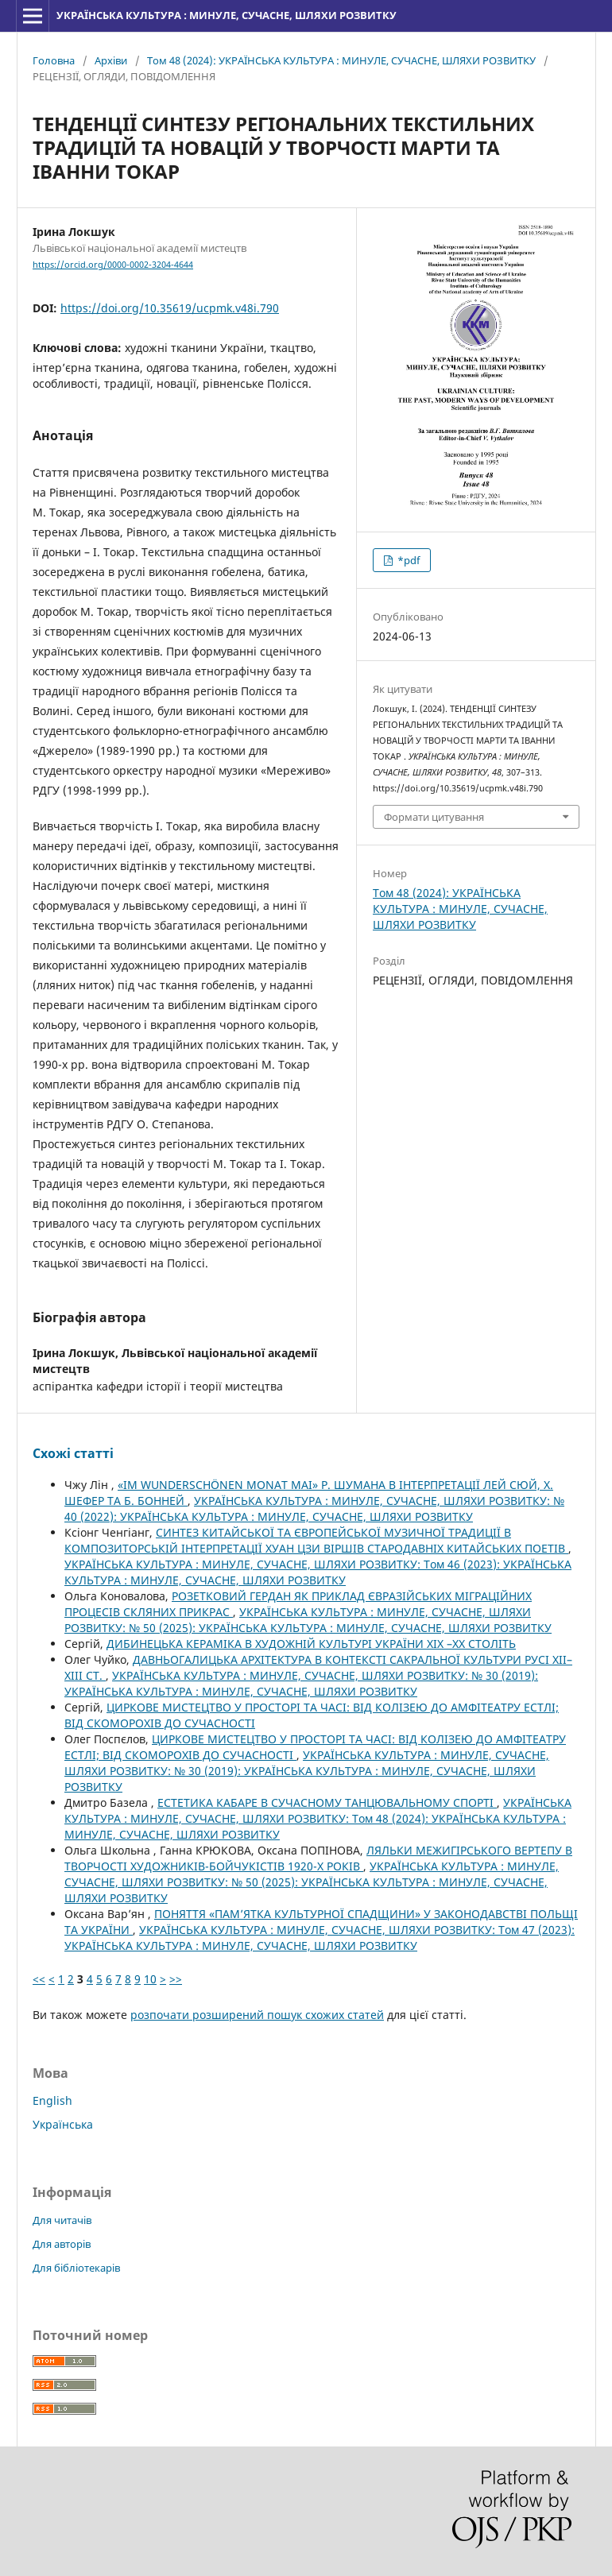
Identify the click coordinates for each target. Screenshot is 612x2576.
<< (39, 1978)
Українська (63, 2124)
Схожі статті (73, 1453)
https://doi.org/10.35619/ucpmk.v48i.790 (169, 307)
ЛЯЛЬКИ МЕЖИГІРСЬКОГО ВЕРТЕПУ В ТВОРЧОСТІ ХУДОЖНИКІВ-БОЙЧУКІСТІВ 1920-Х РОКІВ (318, 1858)
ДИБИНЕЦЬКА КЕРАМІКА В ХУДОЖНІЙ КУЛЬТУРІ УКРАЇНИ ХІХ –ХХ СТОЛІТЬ (311, 1643)
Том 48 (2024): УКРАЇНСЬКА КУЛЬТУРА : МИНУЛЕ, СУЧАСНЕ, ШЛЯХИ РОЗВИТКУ (341, 60)
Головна (54, 60)
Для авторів (62, 2244)
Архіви (111, 60)
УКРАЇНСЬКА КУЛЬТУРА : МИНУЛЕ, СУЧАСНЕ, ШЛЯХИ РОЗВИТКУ (226, 15)
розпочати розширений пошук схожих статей (257, 2014)
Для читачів (62, 2220)
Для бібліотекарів (76, 2268)
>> (175, 1978)
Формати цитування (434, 817)
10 (150, 1978)
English (52, 2100)
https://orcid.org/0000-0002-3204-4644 (113, 264)
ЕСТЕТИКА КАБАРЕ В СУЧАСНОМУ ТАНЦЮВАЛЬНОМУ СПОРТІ (327, 1802)
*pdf (407, 560)
